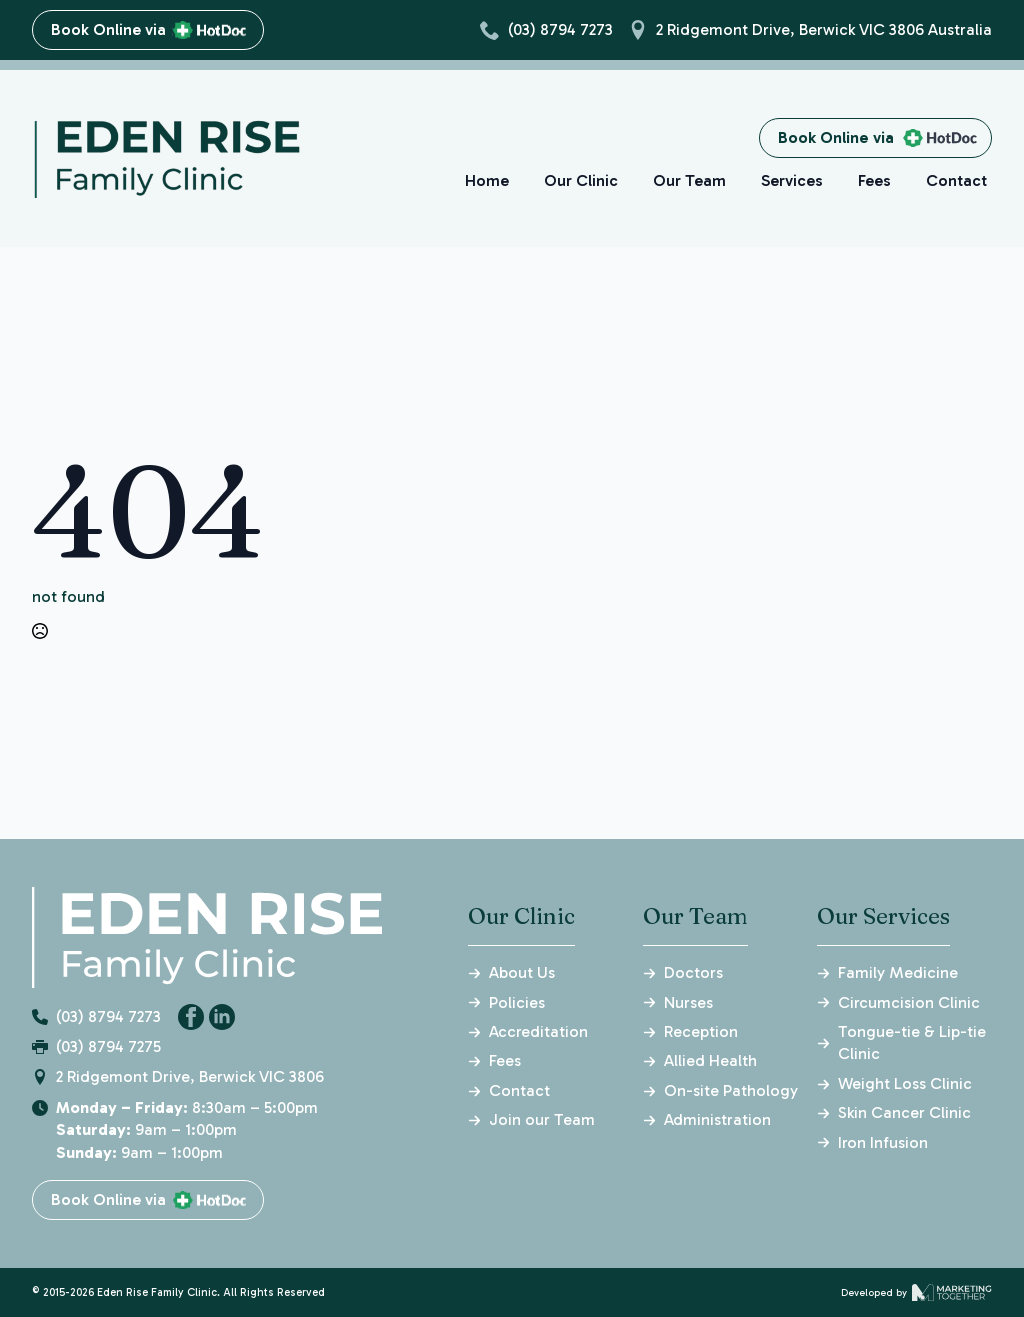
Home (488, 180)
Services (792, 180)
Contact (955, 180)
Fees (874, 180)
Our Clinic (582, 180)
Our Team (689, 180)
